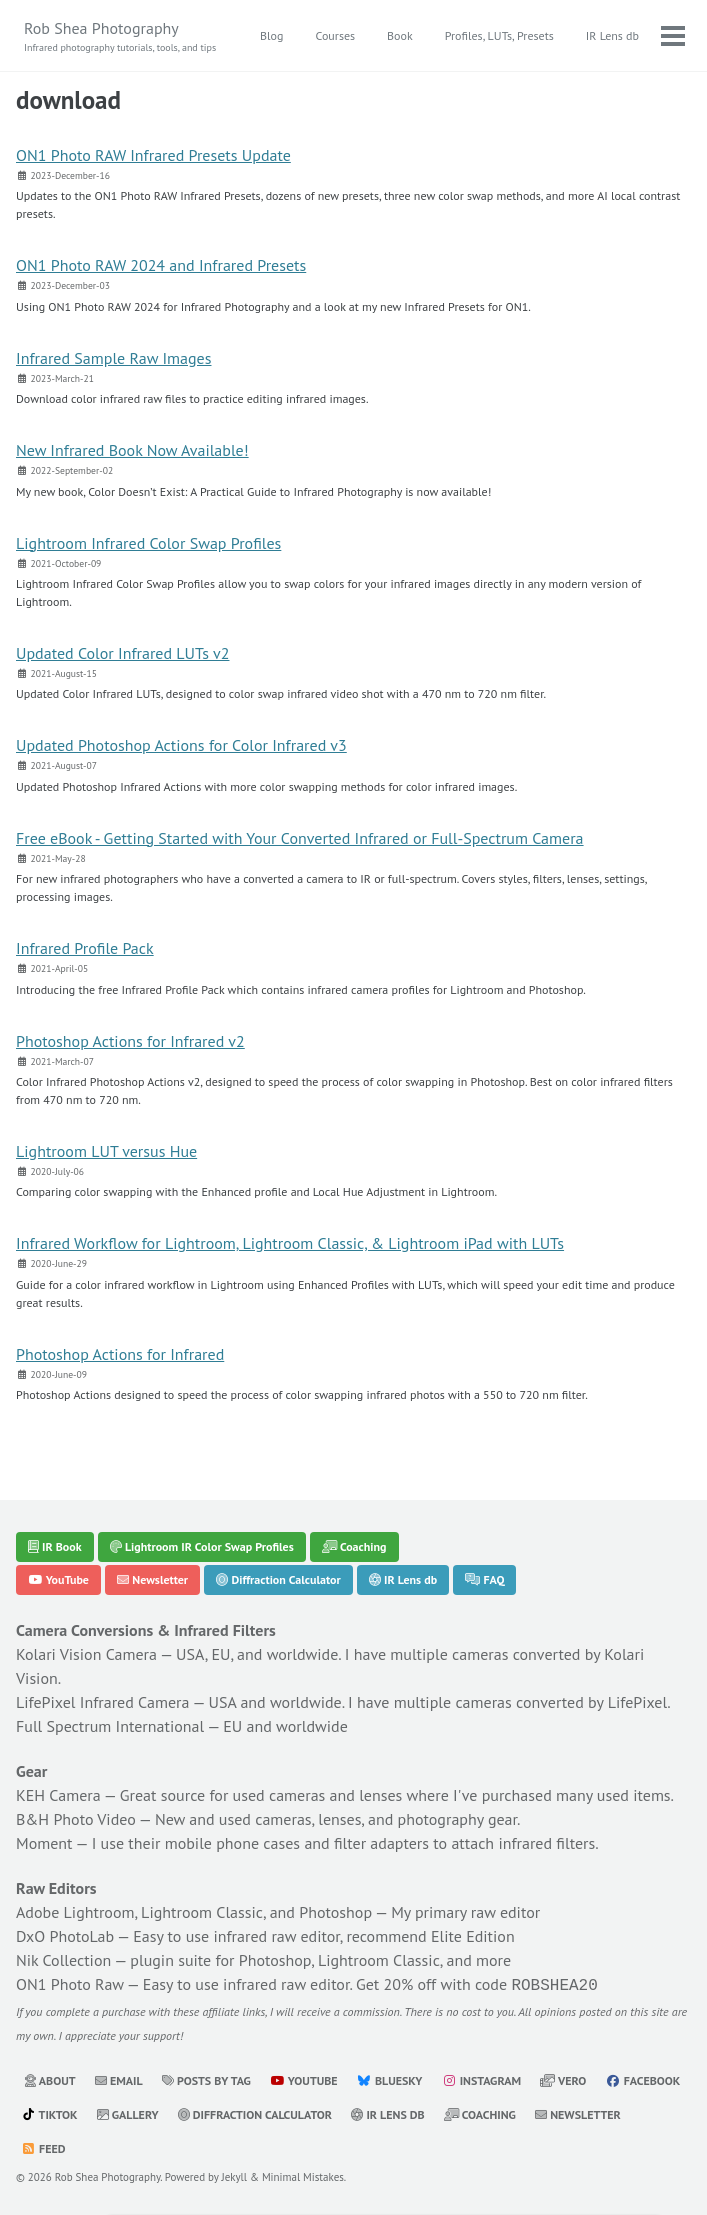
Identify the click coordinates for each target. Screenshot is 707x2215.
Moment (44, 1843)
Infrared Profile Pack (85, 948)
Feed (43, 2146)
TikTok (49, 2112)
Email (119, 2078)
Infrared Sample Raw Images (113, 358)
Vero (563, 2078)
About (50, 2078)
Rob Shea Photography (120, 36)
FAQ (484, 1579)
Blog (271, 35)
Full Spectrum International (110, 1726)
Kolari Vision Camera (86, 1654)
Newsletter (152, 1579)
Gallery (128, 2112)
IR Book (55, 1546)
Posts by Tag (206, 2078)
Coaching (354, 1546)
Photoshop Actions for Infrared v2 (130, 1041)
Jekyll (235, 2175)
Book (400, 35)
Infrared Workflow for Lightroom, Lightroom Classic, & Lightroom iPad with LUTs (290, 1243)
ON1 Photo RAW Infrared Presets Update (153, 155)
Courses (335, 35)
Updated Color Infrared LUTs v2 (122, 653)
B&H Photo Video (76, 1819)
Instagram (481, 2078)
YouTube (58, 1579)
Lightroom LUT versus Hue (106, 1151)
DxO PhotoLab (65, 1936)
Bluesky (390, 2078)
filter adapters (381, 1843)
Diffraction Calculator (278, 1579)
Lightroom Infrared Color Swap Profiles (148, 543)
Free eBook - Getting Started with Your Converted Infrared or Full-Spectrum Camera (300, 838)
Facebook (643, 2078)
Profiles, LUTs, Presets (499, 35)
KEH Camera (58, 1795)
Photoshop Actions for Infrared (120, 1354)
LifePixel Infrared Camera (102, 1702)
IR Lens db (612, 35)
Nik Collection (63, 1960)
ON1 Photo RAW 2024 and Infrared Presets (161, 265)
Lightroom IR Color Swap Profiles (202, 1546)
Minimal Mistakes (303, 2175)
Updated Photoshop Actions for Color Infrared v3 (181, 745)
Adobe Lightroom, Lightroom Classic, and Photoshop (194, 1912)
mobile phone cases (232, 1843)
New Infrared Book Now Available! (132, 450)
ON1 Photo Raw (70, 1984)
